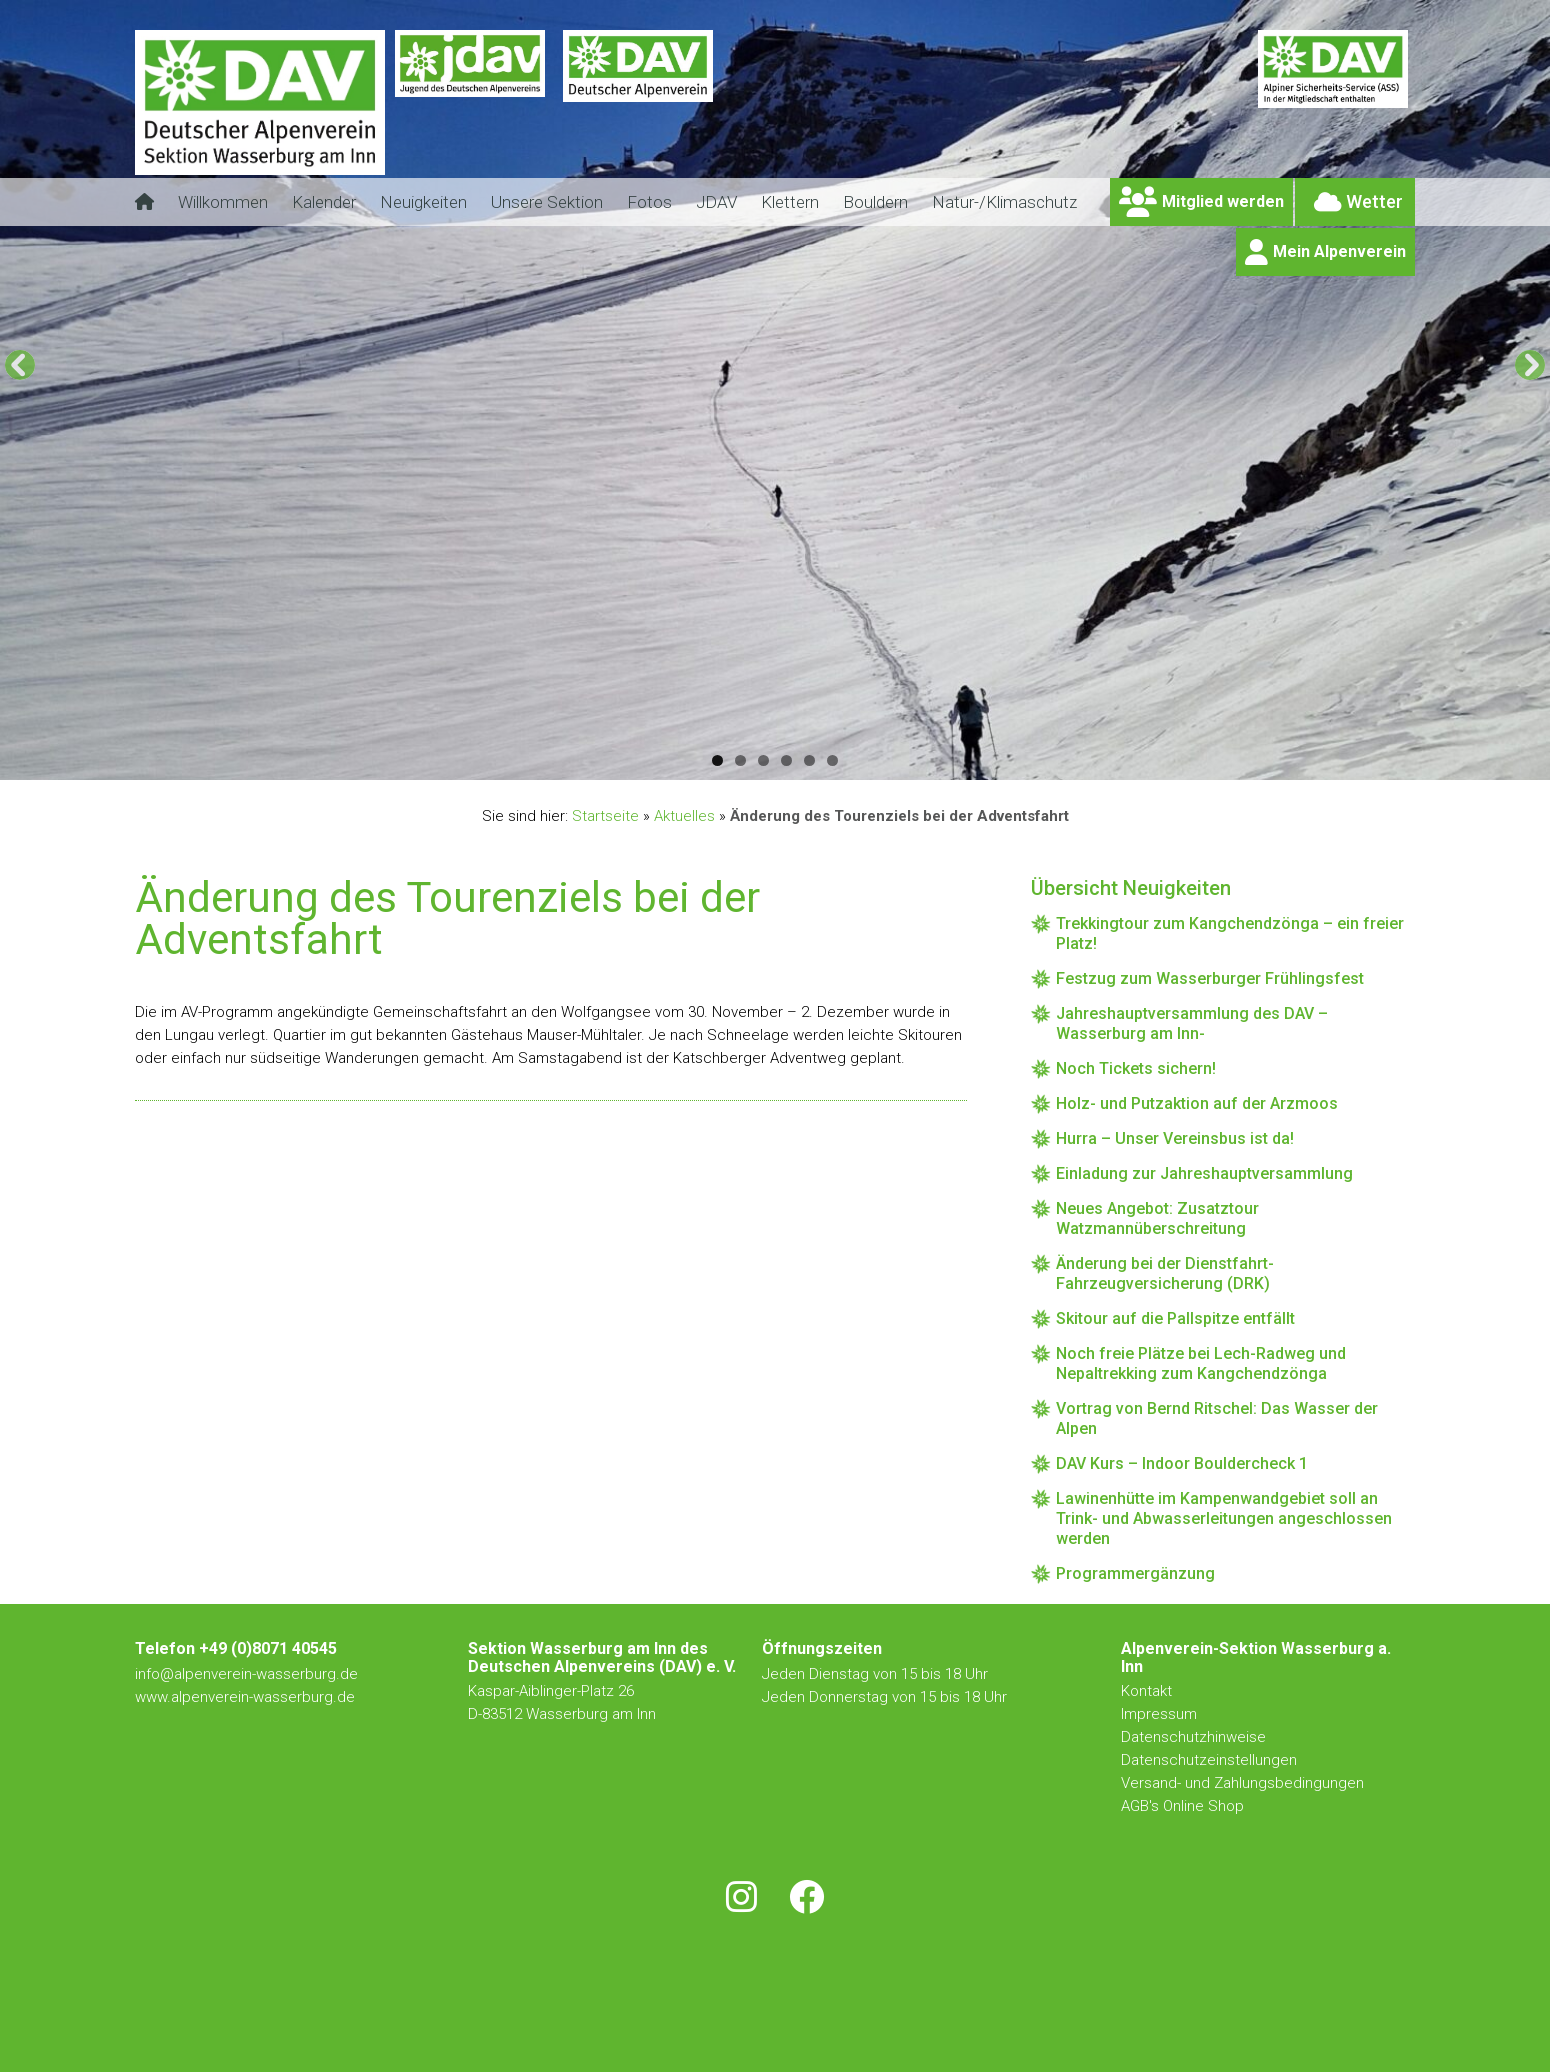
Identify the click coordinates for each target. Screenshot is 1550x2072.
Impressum (1159, 1714)
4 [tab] (786, 760)
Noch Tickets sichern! (1136, 1068)
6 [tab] (832, 760)
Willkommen (223, 202)
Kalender (324, 202)
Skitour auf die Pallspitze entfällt (1175, 1318)
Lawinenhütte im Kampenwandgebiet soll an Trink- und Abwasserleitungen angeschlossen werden (1224, 1518)
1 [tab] (717, 760)
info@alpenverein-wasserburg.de (246, 1674)
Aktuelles (684, 816)
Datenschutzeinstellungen (1209, 1760)
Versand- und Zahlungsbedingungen (1242, 1783)
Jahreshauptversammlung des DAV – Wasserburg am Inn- (1192, 1023)
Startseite (605, 816)
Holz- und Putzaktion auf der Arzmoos (1197, 1103)
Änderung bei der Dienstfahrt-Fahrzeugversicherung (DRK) (1165, 1273)
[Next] (1530, 365)
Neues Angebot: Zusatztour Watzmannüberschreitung (1157, 1218)
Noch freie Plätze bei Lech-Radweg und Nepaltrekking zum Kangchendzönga (1201, 1363)
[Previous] (20, 365)
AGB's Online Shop (1182, 1806)
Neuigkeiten (423, 202)
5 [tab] (809, 760)
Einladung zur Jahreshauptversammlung (1204, 1173)
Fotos (649, 202)
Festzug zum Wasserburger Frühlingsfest (1210, 978)
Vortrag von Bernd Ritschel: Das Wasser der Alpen (1217, 1418)
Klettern (790, 202)
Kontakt (1148, 1691)
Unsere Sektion (547, 202)
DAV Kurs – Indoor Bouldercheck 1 (1182, 1463)
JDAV (716, 202)
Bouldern (875, 202)
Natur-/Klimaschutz (1004, 202)
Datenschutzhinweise (1193, 1737)
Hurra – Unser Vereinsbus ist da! (1175, 1138)
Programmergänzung (1135, 1573)
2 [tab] (740, 760)
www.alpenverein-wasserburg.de (245, 1697)
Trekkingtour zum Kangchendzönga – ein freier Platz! (1230, 933)
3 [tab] (763, 760)
